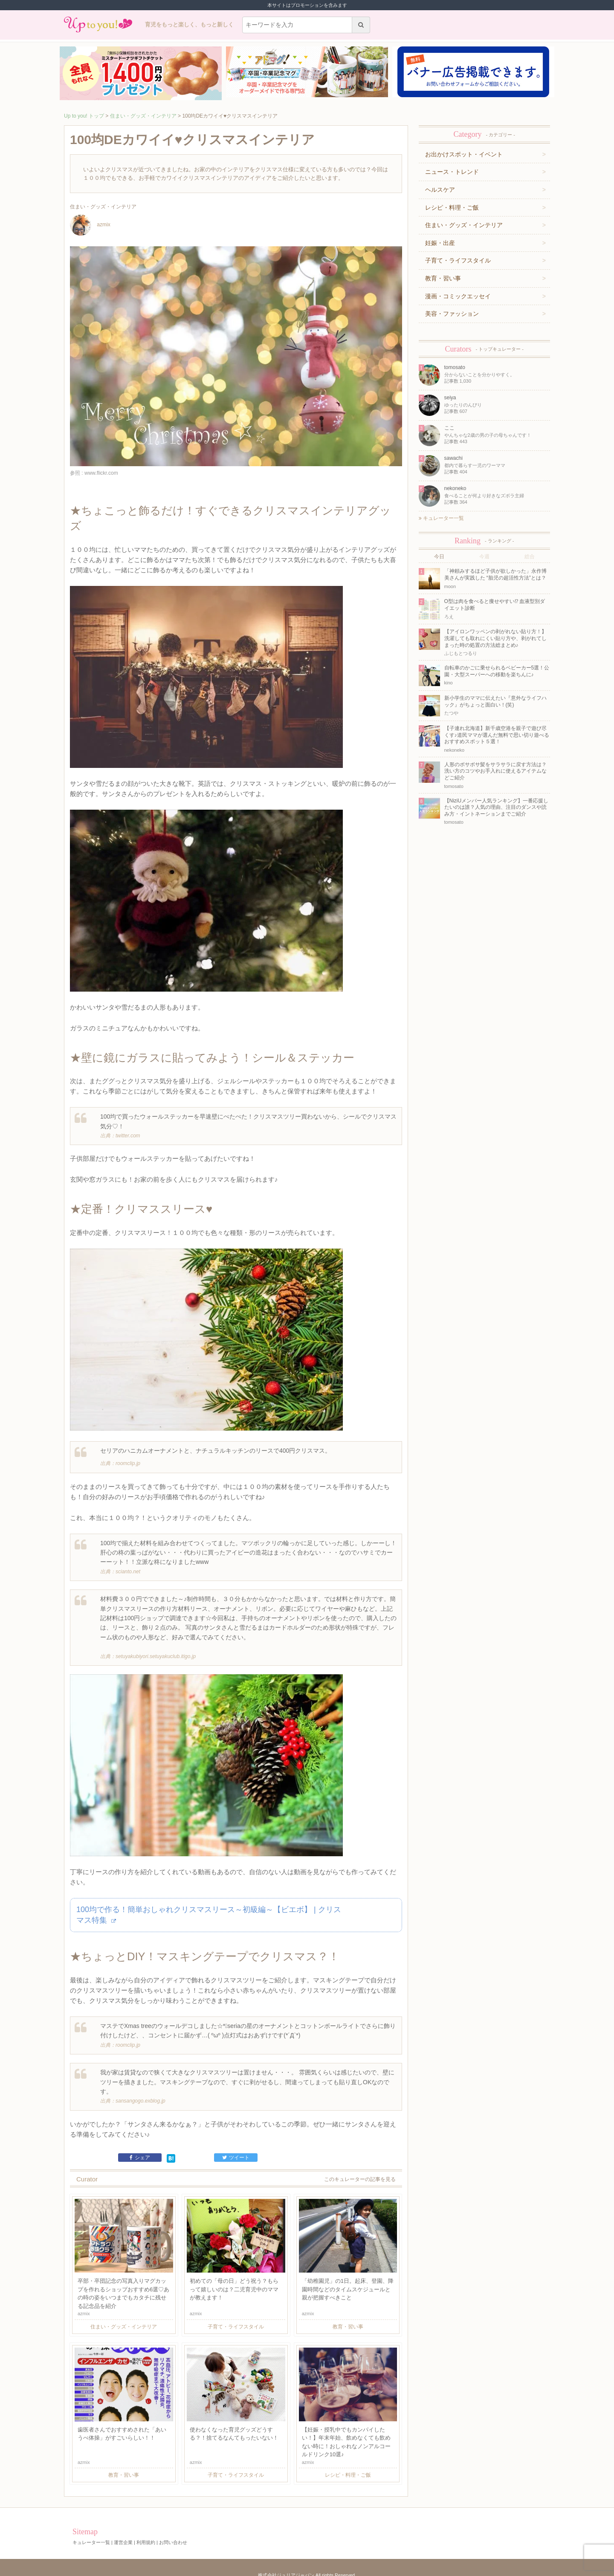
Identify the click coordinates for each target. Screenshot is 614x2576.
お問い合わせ (173, 2535)
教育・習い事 (443, 278)
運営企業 (123, 2535)
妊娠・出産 (440, 242)
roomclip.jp (128, 1460)
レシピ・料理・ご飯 (452, 207)
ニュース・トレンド (452, 171)
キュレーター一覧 (441, 518)
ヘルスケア (440, 189)
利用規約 (145, 2535)
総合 (529, 557)
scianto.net (128, 1567)
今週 (484, 557)
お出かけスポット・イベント (464, 154)
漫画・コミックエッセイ (458, 296)
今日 (439, 557)
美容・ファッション (452, 313)
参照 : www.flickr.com (94, 473)
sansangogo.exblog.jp (140, 2095)
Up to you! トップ (84, 116)
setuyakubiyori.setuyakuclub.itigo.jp (156, 1652)
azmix (90, 225)
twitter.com (128, 1134)
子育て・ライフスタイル (458, 260)
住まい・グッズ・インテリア (143, 116)
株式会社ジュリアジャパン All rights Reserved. (307, 2568)
